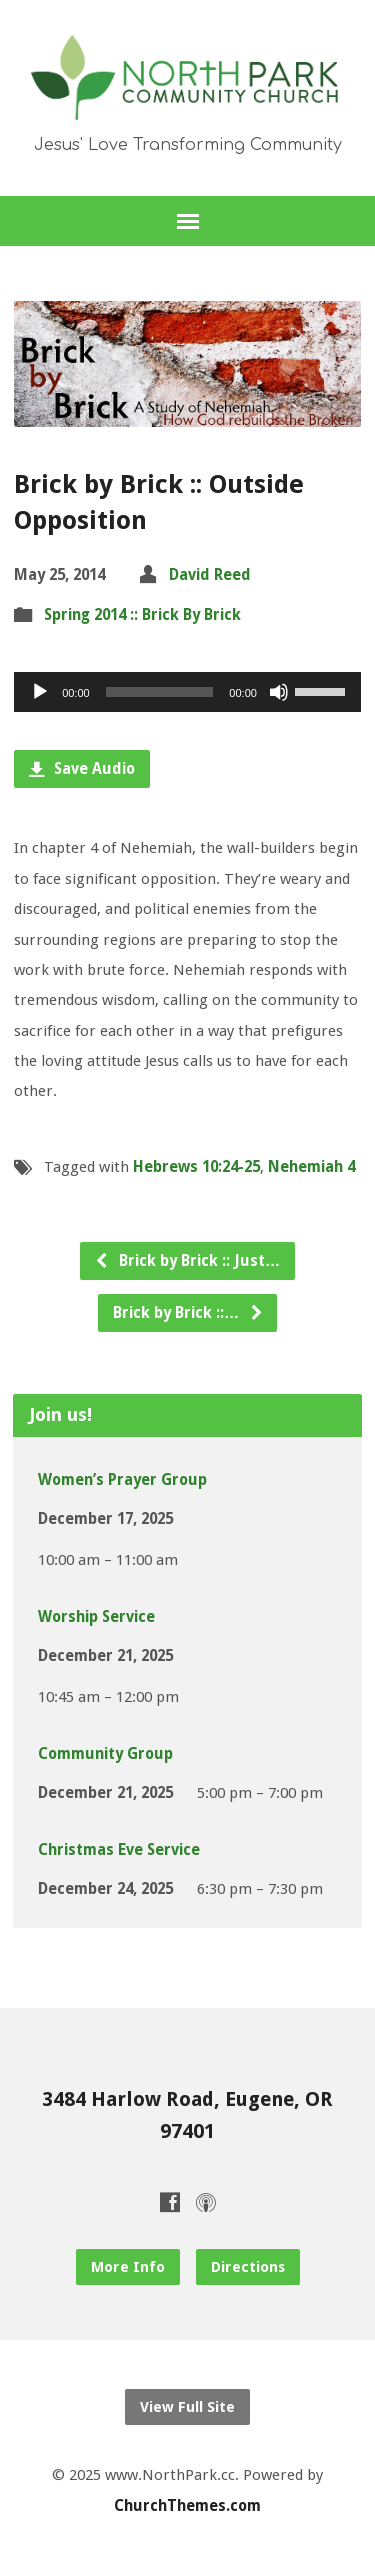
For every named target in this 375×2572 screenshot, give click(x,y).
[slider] (160, 692)
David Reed (210, 575)
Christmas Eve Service (119, 1850)
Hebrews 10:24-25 (196, 1167)
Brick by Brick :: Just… (187, 1261)
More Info (128, 2267)
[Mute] (279, 692)
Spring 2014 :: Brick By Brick (142, 615)
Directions (248, 2267)
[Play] (40, 692)
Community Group (105, 1754)
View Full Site (187, 2407)
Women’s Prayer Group (122, 1480)
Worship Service (96, 1617)
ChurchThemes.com (187, 2506)
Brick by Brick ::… (188, 1313)
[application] (187, 692)
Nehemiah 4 (311, 1167)
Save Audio (82, 769)
